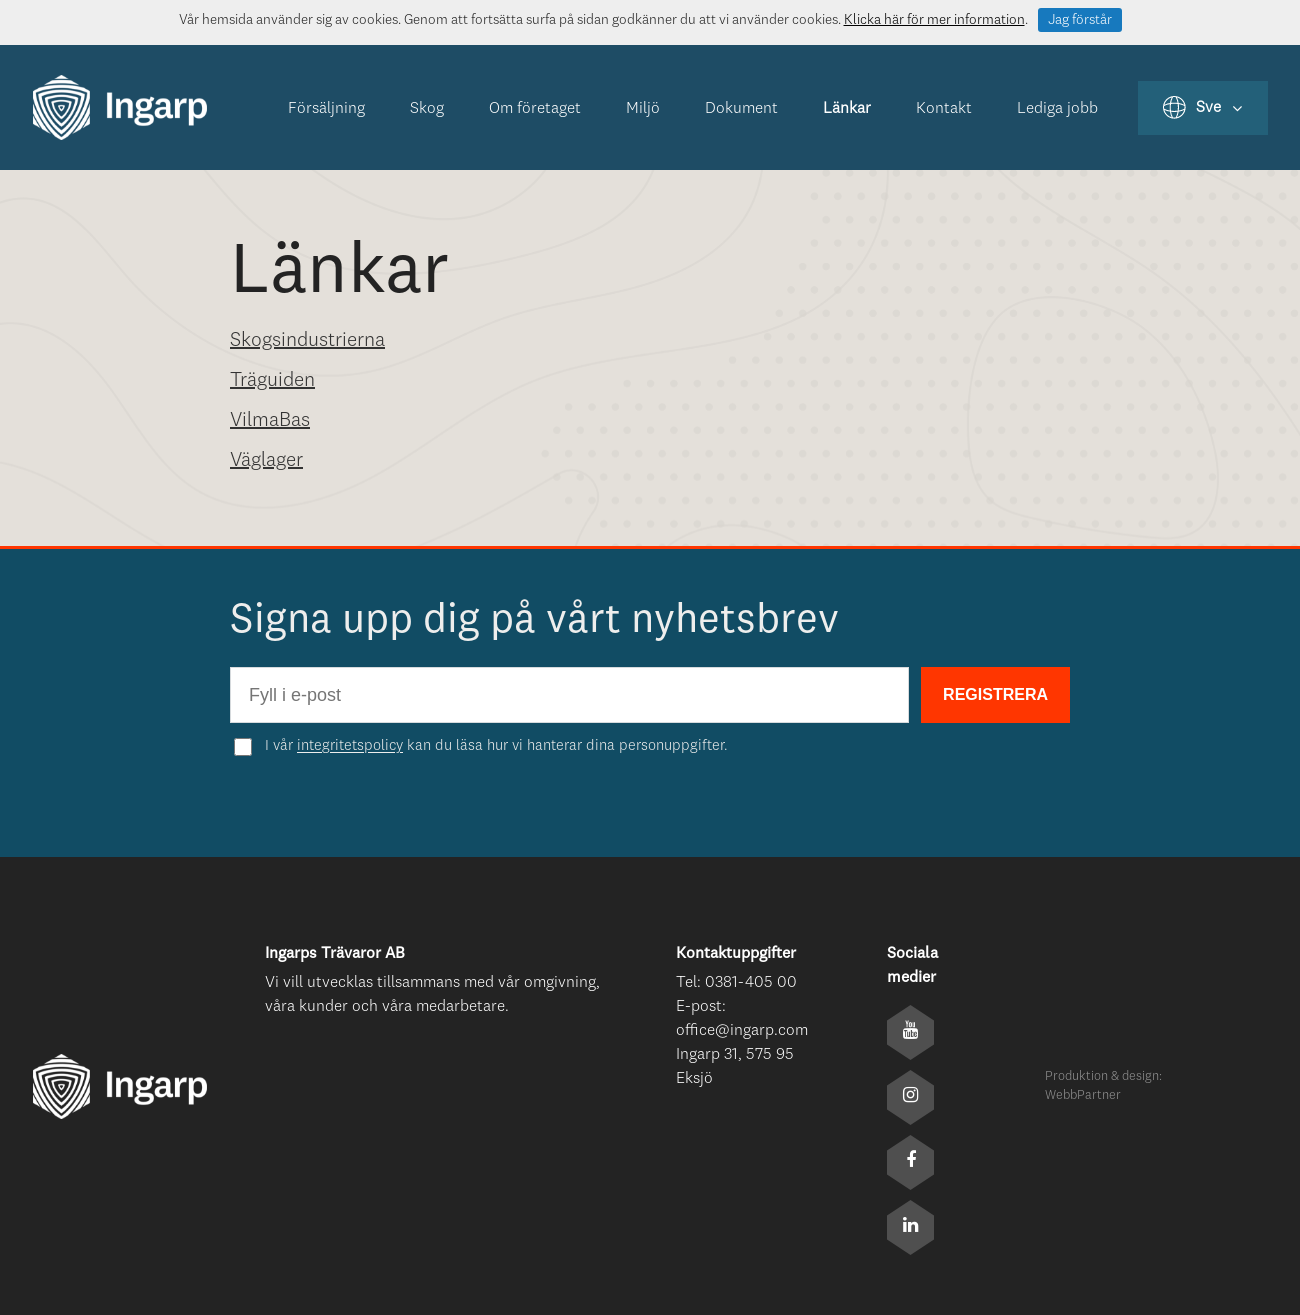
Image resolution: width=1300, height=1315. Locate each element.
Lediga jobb (1057, 109)
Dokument (741, 109)
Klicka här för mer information (934, 20)
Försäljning (326, 109)
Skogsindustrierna (307, 341)
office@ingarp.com (742, 1031)
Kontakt (944, 109)
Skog (427, 109)
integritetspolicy (350, 746)
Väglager (266, 461)
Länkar (847, 109)
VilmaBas (270, 421)
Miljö (643, 109)
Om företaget (535, 109)
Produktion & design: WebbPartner (1103, 1086)
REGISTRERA (995, 694)
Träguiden (272, 381)
